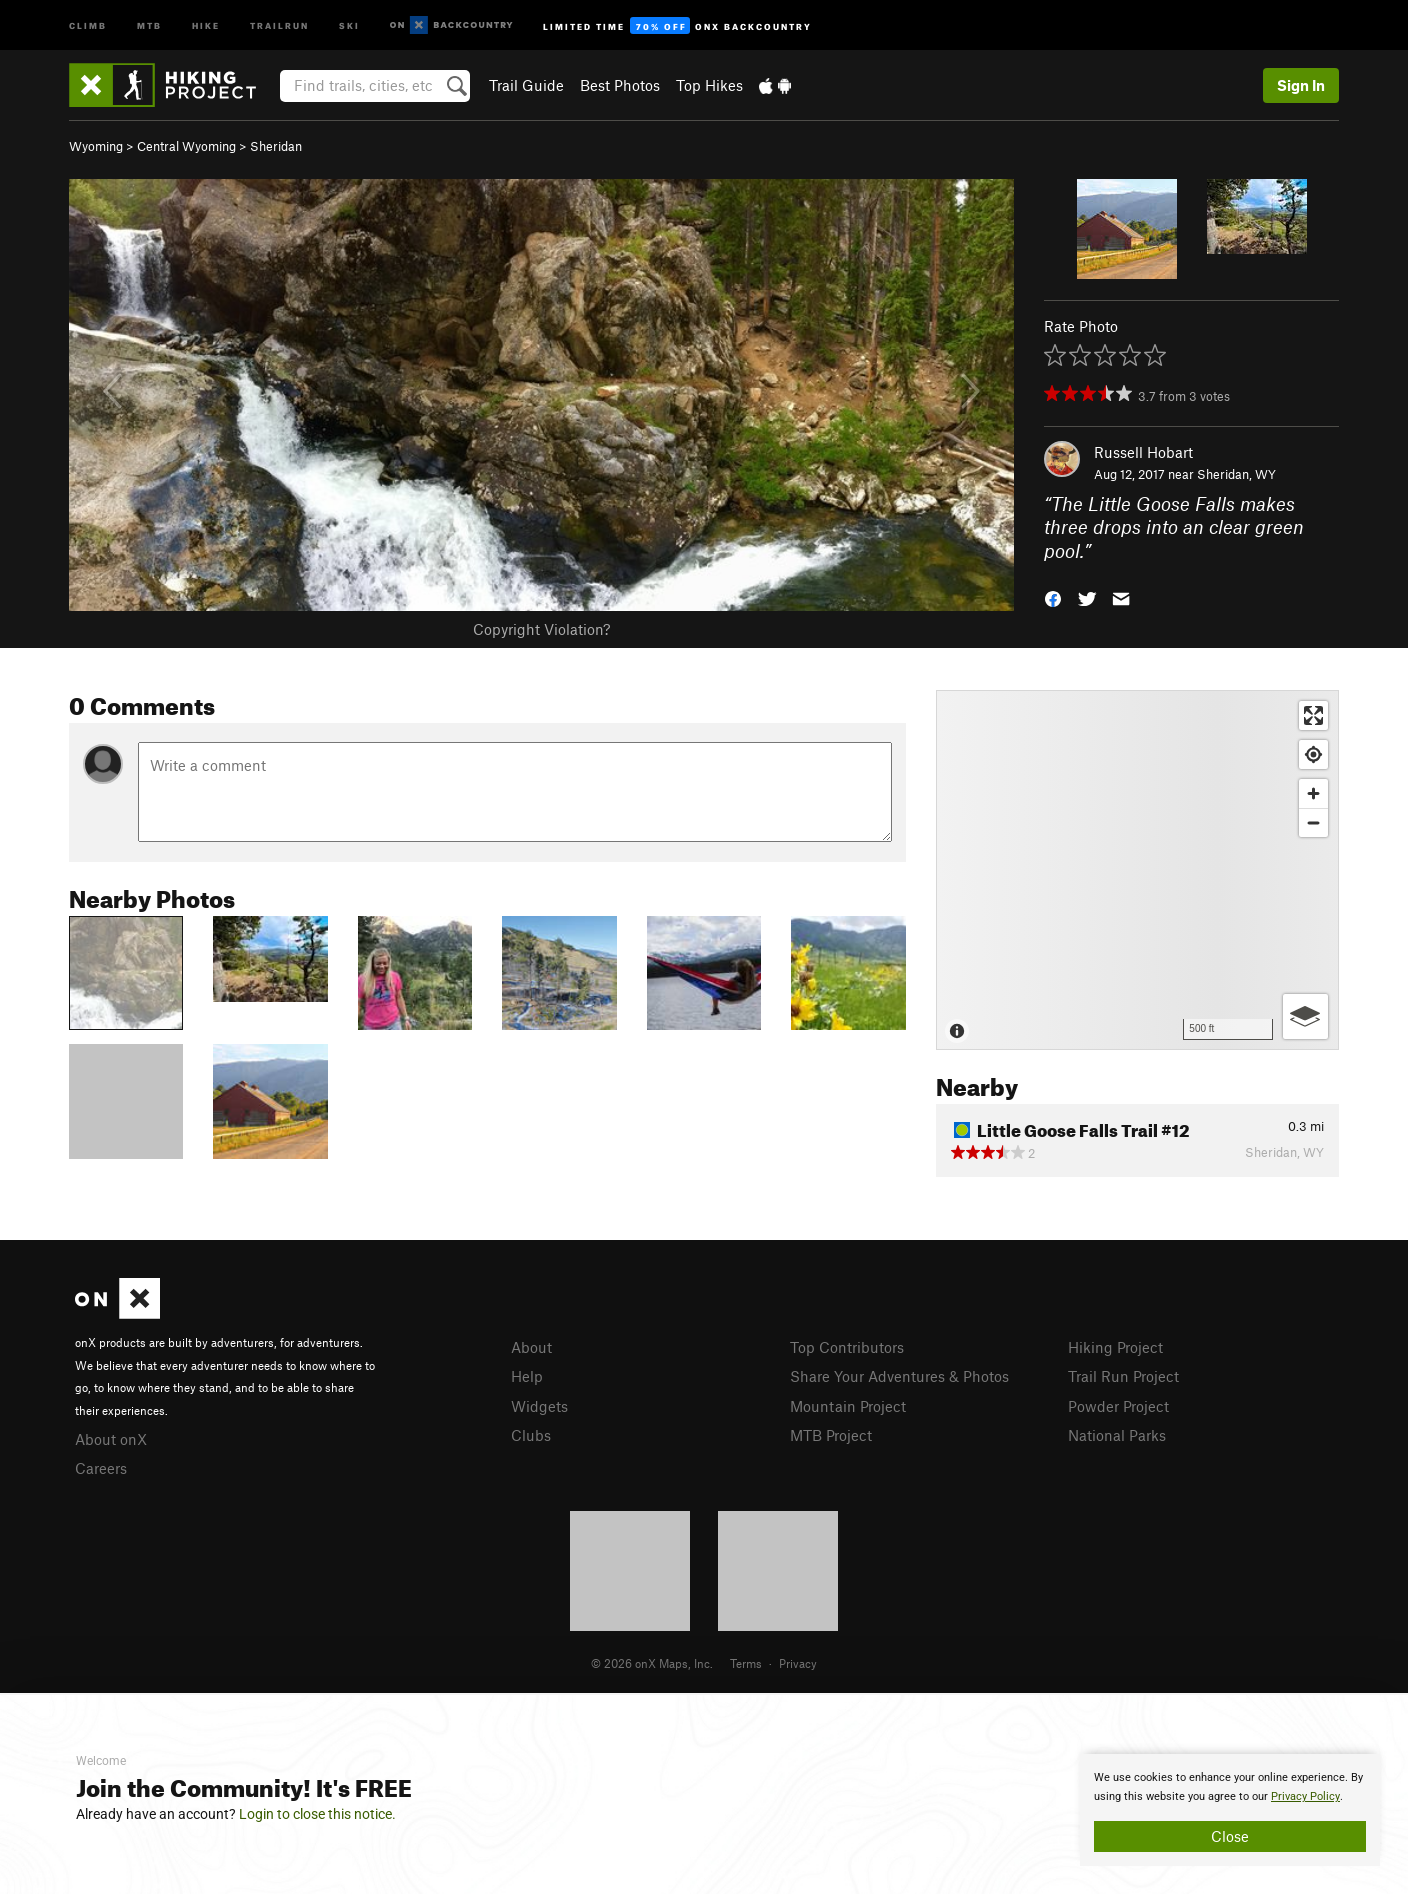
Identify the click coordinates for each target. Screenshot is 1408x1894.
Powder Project (1118, 1406)
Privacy (798, 1663)
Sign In (1301, 85)
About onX (111, 1439)
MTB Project (831, 1435)
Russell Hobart (1143, 452)
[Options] (1305, 1016)
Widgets (539, 1406)
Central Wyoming (186, 146)
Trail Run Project (1123, 1376)
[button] (1053, 597)
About (531, 1347)
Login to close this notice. (317, 1814)
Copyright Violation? (541, 629)
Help (527, 1376)
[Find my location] (1313, 754)
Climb (88, 24)
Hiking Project (1115, 1347)
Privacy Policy (1305, 1796)
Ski (349, 24)
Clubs (531, 1435)
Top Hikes (709, 85)
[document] (1230, 1810)
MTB (149, 24)
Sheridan (276, 146)
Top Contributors (847, 1347)
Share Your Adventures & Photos (899, 1376)
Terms (746, 1663)
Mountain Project (848, 1406)
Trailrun (279, 24)
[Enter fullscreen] (1313, 715)
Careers (101, 1468)
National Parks (1117, 1435)
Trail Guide (526, 85)
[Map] (1137, 870)
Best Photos (620, 85)
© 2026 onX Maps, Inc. (652, 1663)
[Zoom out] (1313, 822)
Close (1230, 1836)
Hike (206, 24)
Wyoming (96, 146)
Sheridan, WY (1236, 474)
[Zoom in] (1313, 793)
